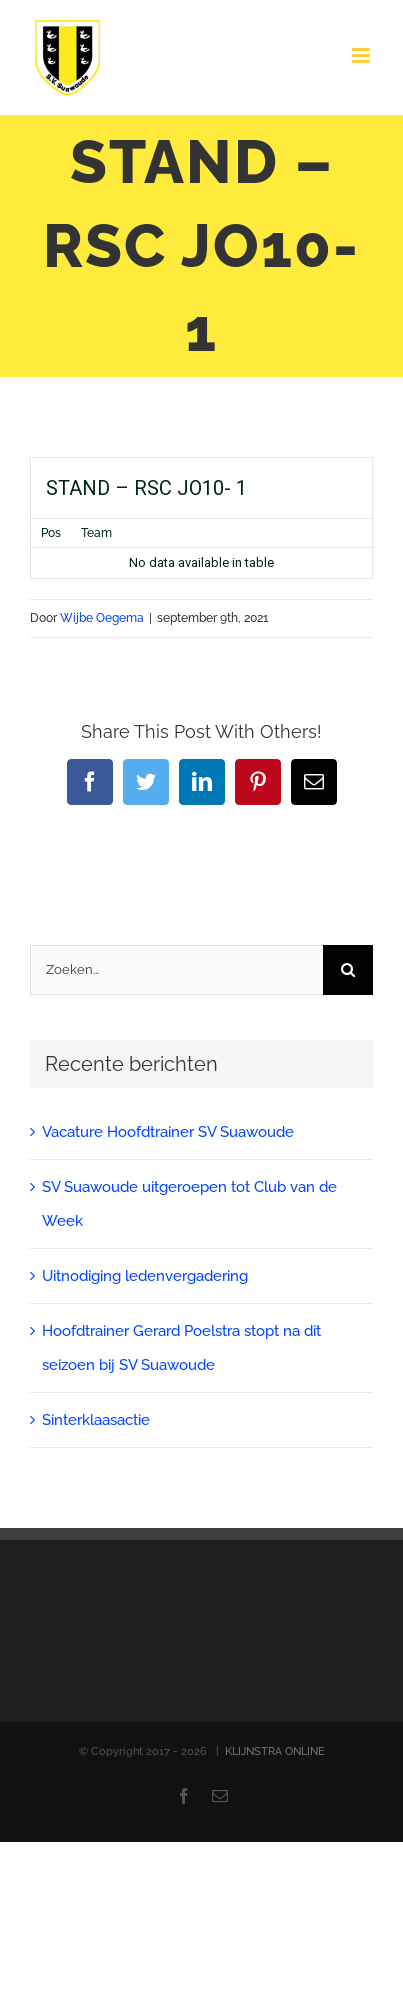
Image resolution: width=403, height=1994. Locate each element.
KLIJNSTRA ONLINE (275, 1751)
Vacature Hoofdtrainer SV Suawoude (168, 1132)
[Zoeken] (348, 970)
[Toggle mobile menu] (362, 55)
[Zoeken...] (176, 970)
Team (96, 533)
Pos (51, 533)
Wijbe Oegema (102, 618)
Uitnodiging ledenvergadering (145, 1276)
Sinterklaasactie (96, 1420)
